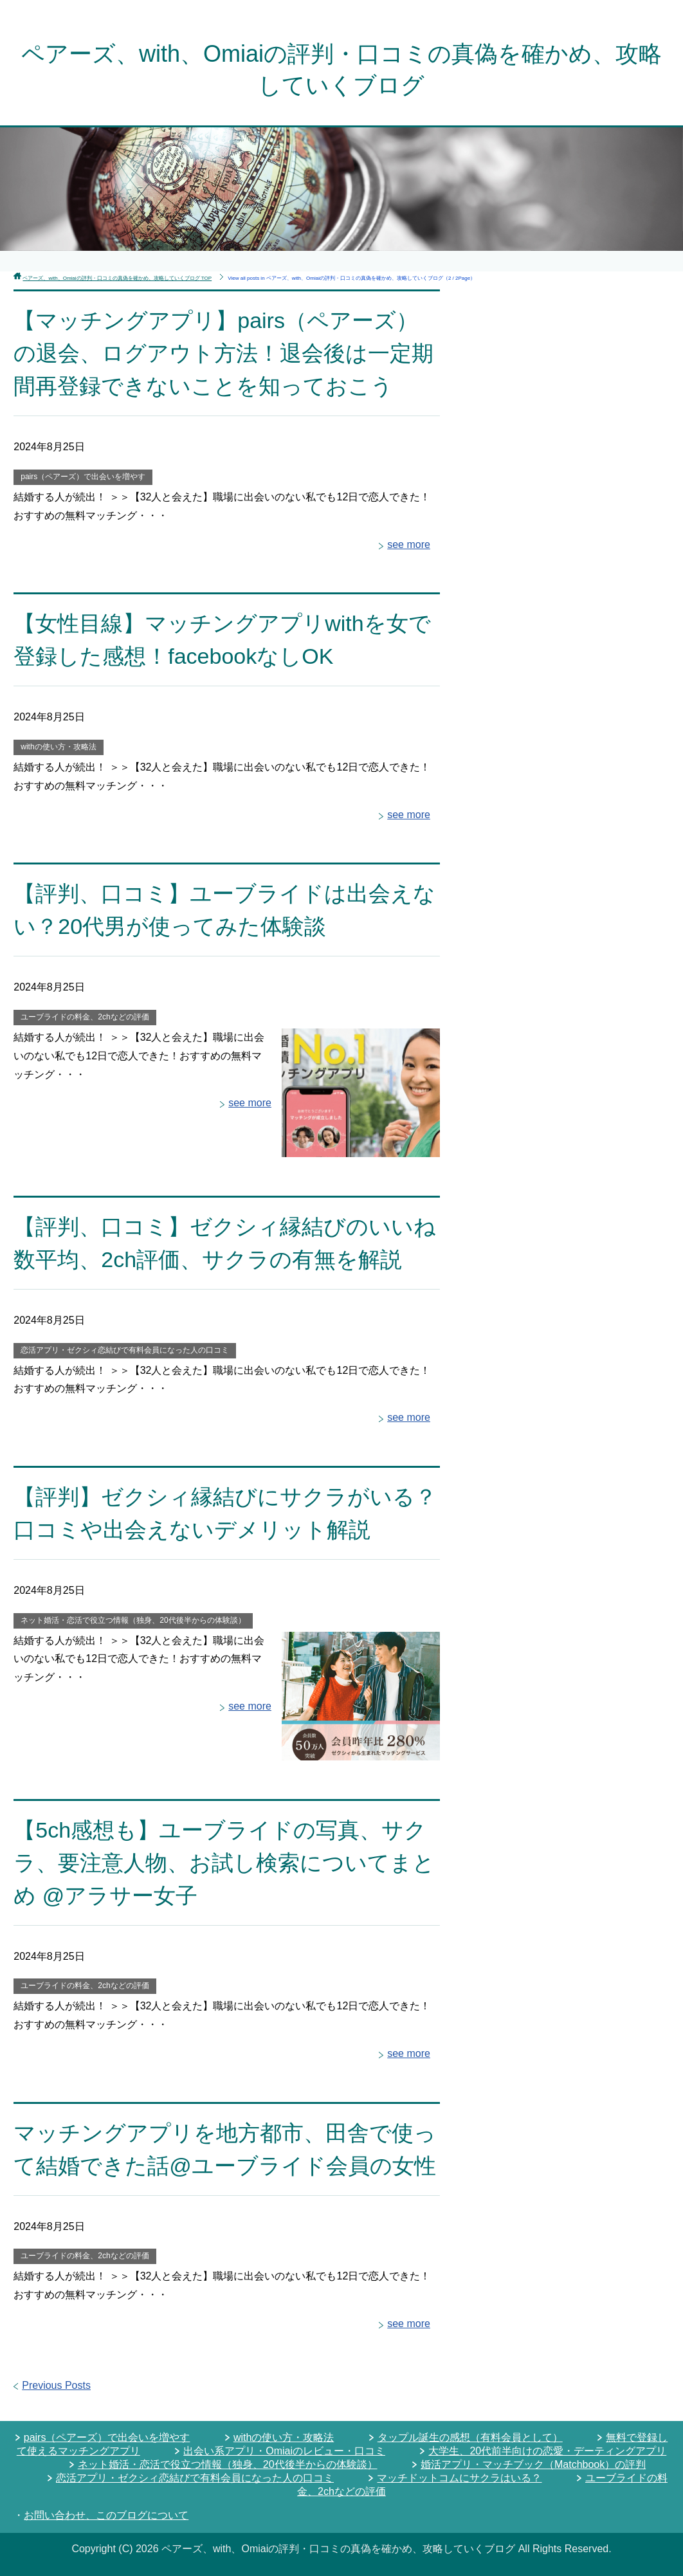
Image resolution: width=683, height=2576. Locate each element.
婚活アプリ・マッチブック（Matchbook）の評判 (533, 2464)
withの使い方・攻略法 (58, 746)
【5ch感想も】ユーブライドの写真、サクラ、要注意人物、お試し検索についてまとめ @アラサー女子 (224, 1863)
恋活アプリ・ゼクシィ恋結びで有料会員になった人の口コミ (125, 1350)
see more (408, 544)
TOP (117, 278)
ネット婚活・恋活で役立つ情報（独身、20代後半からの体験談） (133, 1620)
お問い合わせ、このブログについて (106, 2515)
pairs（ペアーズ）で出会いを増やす (83, 476)
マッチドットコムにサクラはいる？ (459, 2477)
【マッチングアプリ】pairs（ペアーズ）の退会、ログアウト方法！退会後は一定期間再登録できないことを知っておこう (223, 353)
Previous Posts (56, 2385)
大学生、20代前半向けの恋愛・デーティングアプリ (547, 2450)
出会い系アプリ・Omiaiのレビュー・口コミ (284, 2450)
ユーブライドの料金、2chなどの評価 (85, 1016)
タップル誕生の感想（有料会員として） (470, 2437)
